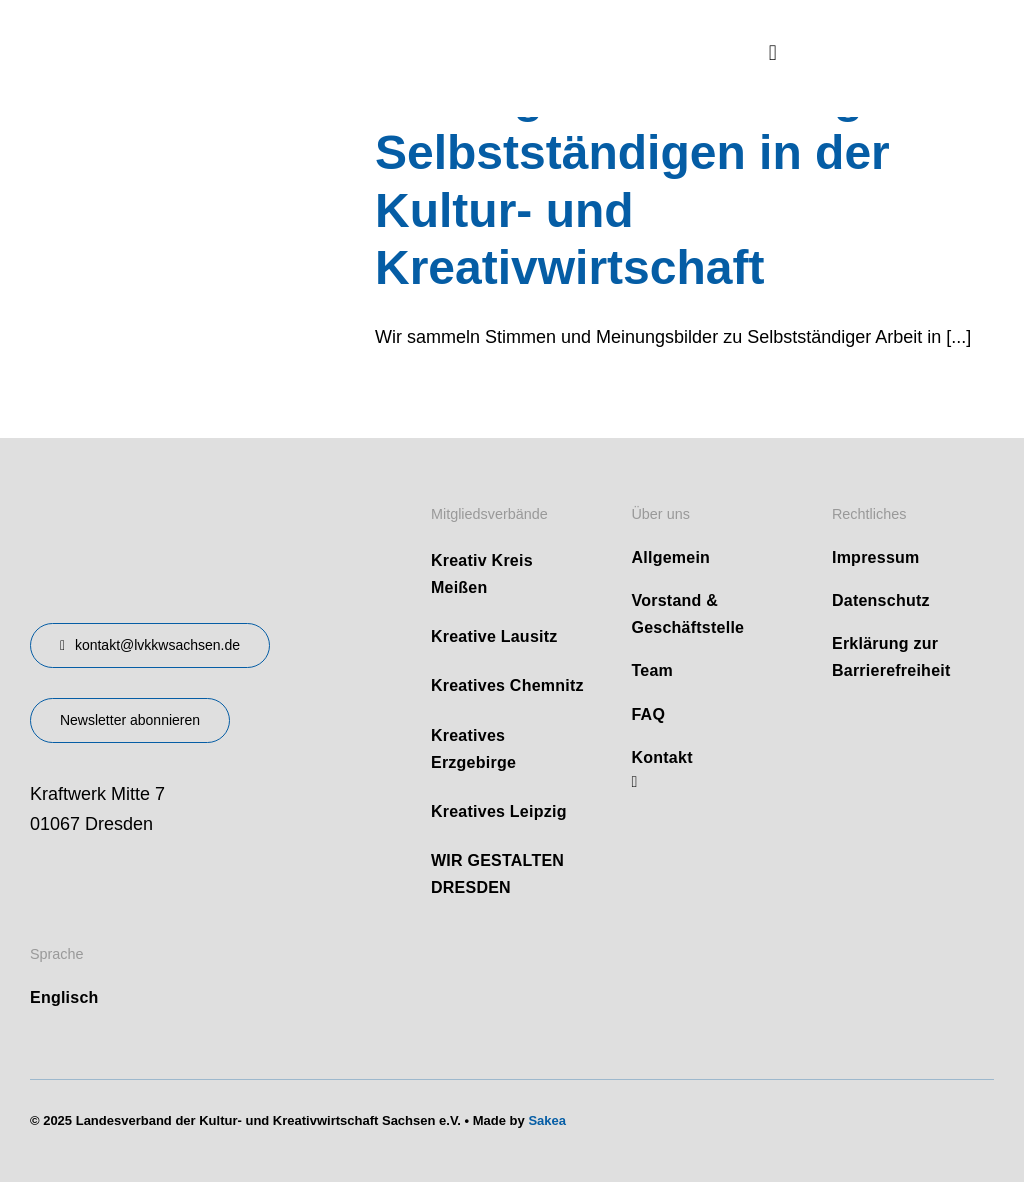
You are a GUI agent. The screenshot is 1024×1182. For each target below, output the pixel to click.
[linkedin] (634, 782)
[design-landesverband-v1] (166, 497)
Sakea (547, 1120)
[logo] (180, 29)
